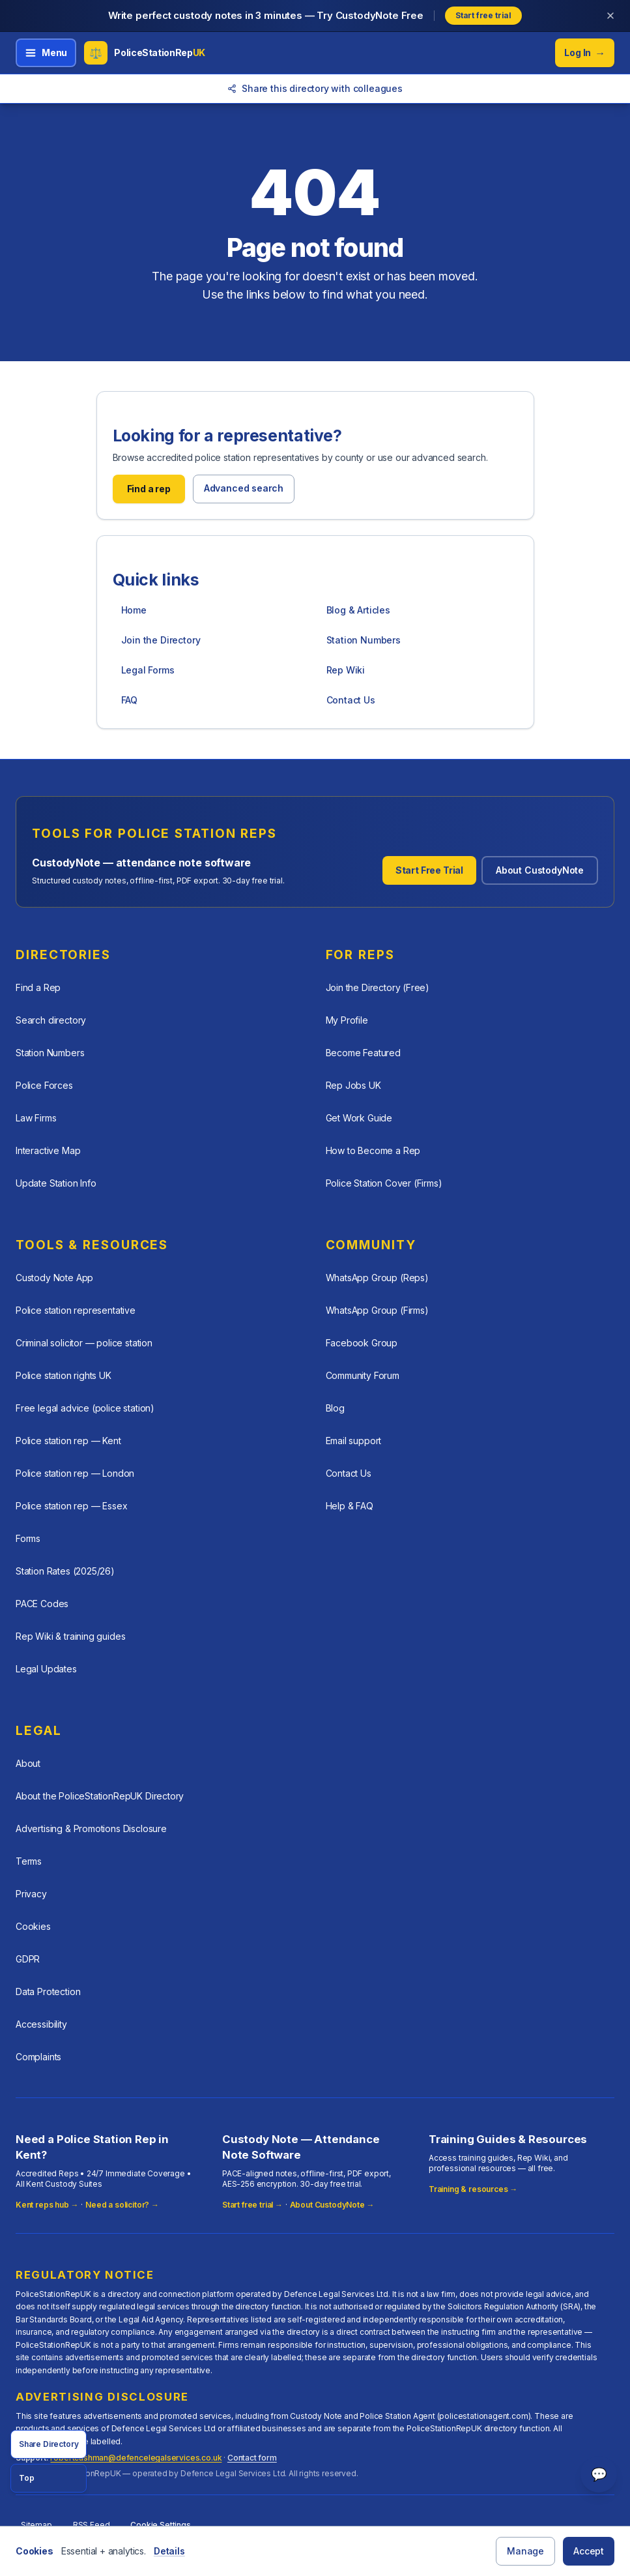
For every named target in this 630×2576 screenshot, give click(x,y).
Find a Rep (38, 987)
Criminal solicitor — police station (84, 1342)
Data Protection (48, 1991)
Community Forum (362, 1375)
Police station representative (76, 1310)
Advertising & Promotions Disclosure (91, 1828)
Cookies (33, 1926)
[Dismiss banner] (610, 16)
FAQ (129, 699)
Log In (584, 52)
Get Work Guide (359, 1117)
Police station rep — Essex (71, 1505)
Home (134, 609)
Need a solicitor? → (122, 2205)
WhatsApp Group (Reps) (377, 1277)
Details (169, 2550)
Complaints (38, 2056)
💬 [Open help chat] (599, 2474)
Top (26, 2478)
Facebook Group (362, 1342)
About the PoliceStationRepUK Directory (100, 1795)
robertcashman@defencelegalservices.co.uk (136, 2458)
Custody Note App (54, 1277)
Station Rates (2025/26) (65, 1571)
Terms (29, 1861)
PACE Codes (42, 1603)
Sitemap (36, 2525)
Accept (588, 2550)
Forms (28, 1538)
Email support (354, 1440)
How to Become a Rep (373, 1150)
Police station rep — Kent (68, 1440)
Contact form (252, 2458)
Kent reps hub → (47, 2205)
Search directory (51, 1020)
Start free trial (483, 15)
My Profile (347, 1020)
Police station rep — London (75, 1473)
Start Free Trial (429, 870)
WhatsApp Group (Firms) (377, 1310)
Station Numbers (363, 639)
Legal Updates (46, 1668)
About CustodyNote (540, 870)
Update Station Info (56, 1183)
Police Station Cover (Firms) (384, 1183)
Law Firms (36, 1117)
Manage (525, 2550)
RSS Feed (91, 2525)
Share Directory (48, 2444)
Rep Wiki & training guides (70, 1636)
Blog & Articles (358, 609)
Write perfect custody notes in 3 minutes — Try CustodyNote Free (265, 15)
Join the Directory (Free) (378, 987)
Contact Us (350, 699)
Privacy (31, 1893)
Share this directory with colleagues (315, 88)
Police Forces (44, 1085)
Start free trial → (252, 2205)
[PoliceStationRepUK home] (144, 53)
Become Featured (363, 1052)
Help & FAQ (349, 1505)
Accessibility (41, 2024)
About (28, 1763)
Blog (335, 1408)
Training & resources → (473, 2189)
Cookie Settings (160, 2525)
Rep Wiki (345, 669)
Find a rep (149, 488)
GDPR (28, 1958)
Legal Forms (148, 669)
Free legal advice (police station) (85, 1408)
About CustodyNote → (332, 2205)
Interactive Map (48, 1150)
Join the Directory (161, 639)
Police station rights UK (63, 1375)
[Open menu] (46, 52)
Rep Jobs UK (353, 1085)
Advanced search (243, 488)
